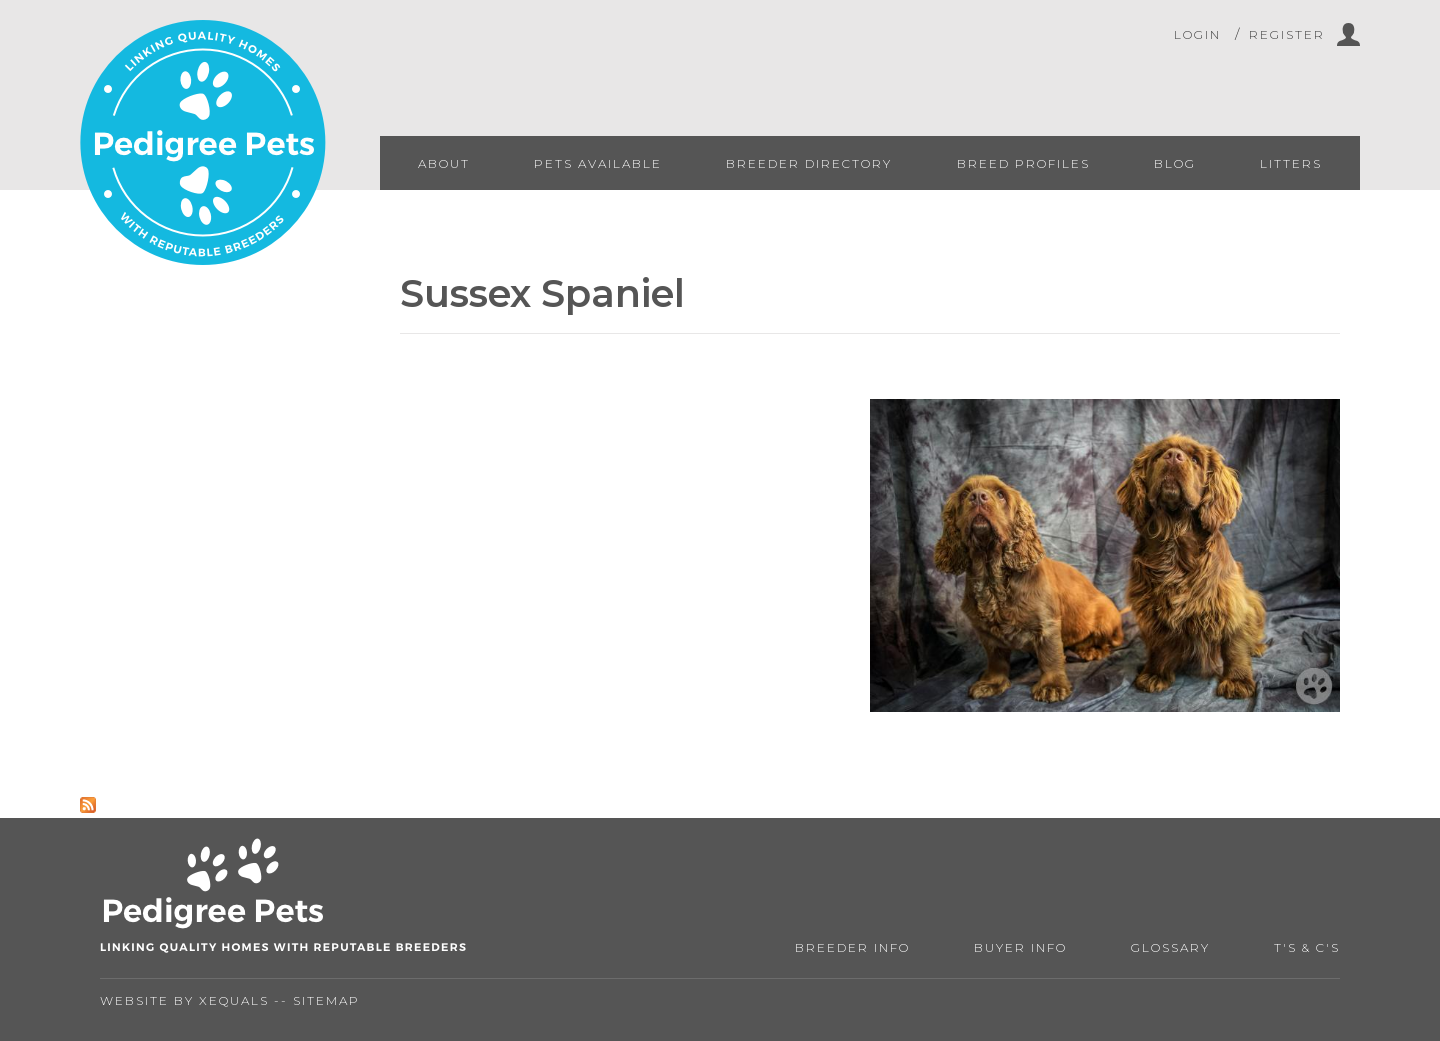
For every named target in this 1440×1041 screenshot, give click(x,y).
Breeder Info (852, 947)
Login (1197, 34)
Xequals (234, 1000)
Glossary (1170, 947)
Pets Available (598, 163)
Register (1287, 34)
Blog (1175, 163)
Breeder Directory (809, 163)
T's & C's (1307, 947)
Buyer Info (1020, 947)
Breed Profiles (1023, 163)
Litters (1291, 163)
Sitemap (326, 1000)
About (444, 163)
